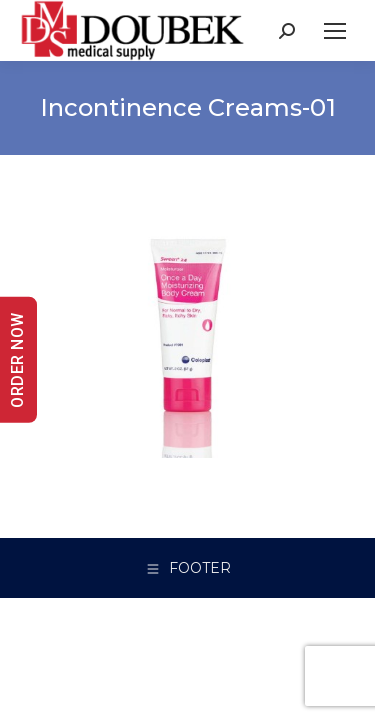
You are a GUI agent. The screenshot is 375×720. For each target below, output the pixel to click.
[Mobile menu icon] (335, 31)
